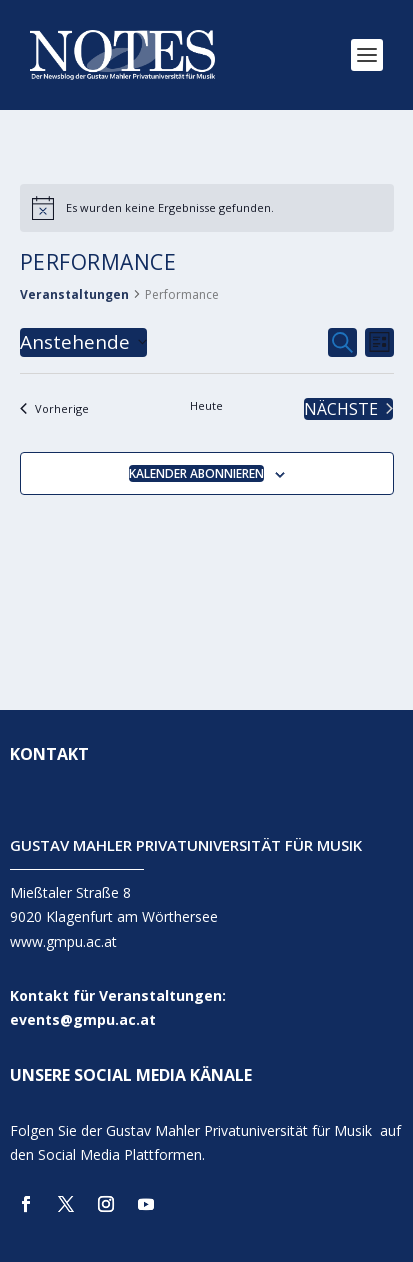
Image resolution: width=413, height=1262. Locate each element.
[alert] (207, 208)
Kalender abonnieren (196, 473)
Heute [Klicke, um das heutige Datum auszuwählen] (206, 405)
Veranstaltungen (74, 294)
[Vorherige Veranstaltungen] (54, 409)
